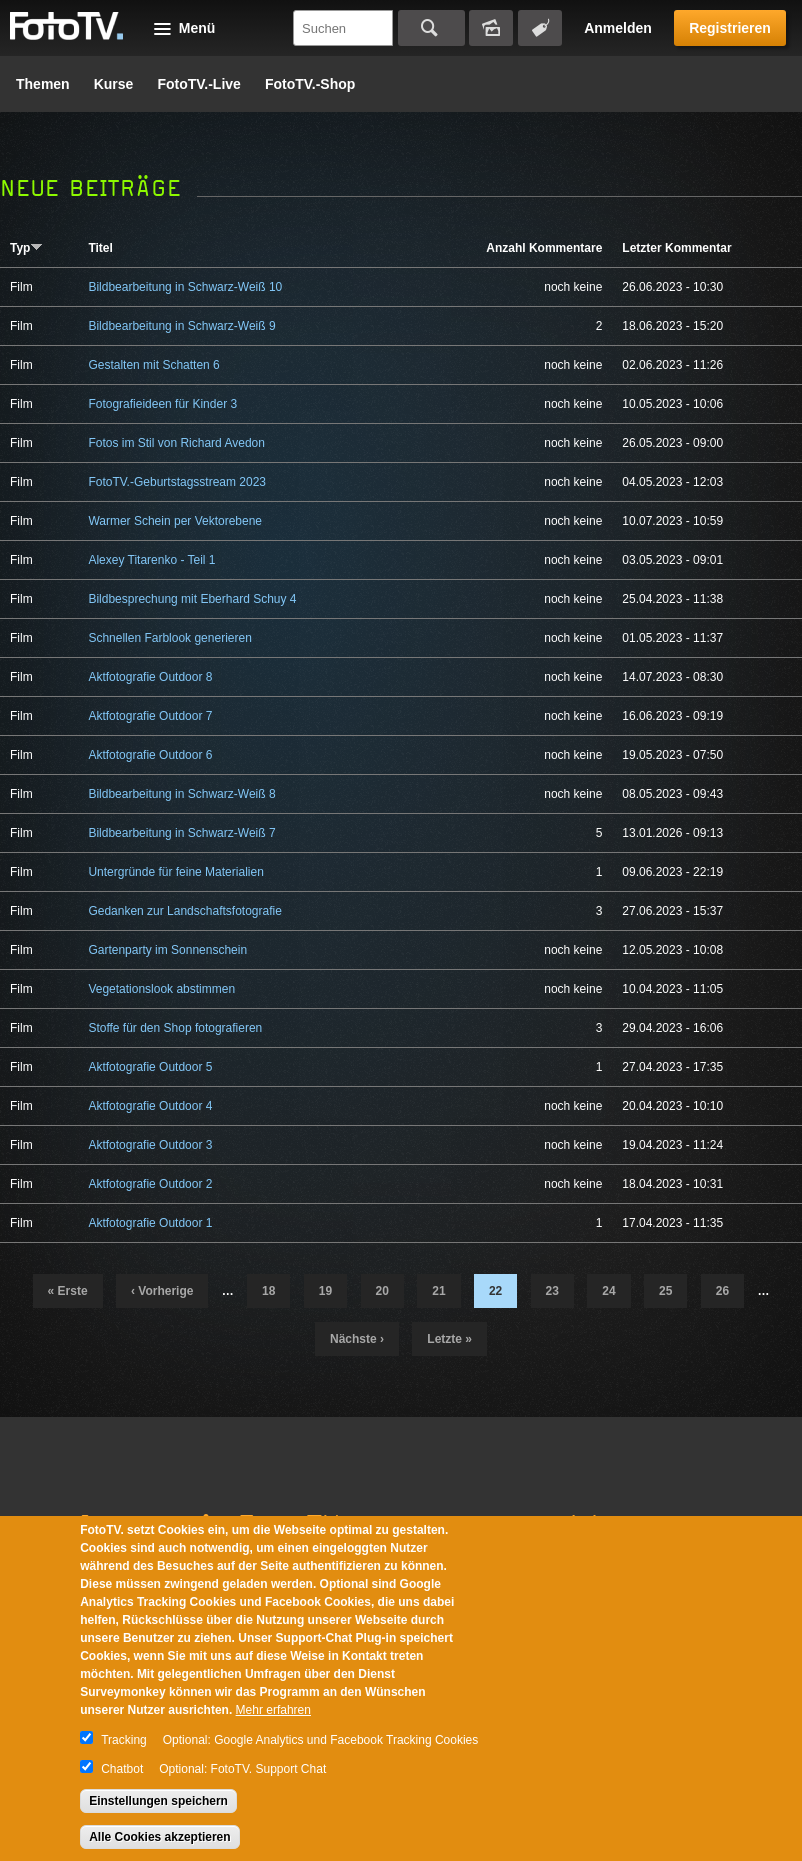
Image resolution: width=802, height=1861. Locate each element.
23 (552, 1291)
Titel (100, 248)
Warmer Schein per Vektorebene (175, 521)
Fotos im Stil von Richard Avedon (176, 443)
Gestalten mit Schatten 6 (153, 365)
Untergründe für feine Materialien (175, 872)
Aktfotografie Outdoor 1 (150, 1223)
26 (722, 1291)
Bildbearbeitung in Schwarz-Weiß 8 (181, 794)
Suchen (431, 28)
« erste (68, 1291)
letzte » (449, 1339)
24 (608, 1291)
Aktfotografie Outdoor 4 (150, 1106)
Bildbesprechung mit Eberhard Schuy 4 (192, 599)
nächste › (357, 1339)
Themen (43, 84)
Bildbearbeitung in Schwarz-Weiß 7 (181, 833)
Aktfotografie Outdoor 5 (150, 1067)
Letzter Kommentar (676, 248)
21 (438, 1291)
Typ (26, 248)
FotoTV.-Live (199, 84)
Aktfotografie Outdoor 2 (150, 1184)
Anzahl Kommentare (544, 248)
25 (665, 1291)
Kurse (114, 84)
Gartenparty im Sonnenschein (167, 950)
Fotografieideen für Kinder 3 (162, 404)
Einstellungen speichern (158, 1801)
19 (325, 1291)
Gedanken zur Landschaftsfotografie (184, 911)
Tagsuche (540, 28)
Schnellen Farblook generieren (169, 638)
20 (382, 1291)
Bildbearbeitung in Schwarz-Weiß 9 (181, 326)
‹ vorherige (162, 1291)
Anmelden (618, 28)
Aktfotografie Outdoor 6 (150, 755)
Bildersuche (491, 28)
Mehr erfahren (273, 1710)
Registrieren (730, 28)
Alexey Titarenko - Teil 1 (151, 560)
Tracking (124, 1740)
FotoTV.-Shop (310, 84)
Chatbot (122, 1769)
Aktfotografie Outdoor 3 (150, 1145)
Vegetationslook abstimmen (161, 989)
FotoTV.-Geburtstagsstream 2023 (177, 482)
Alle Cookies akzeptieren (159, 1837)
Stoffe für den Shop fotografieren (175, 1028)
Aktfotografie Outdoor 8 (150, 677)
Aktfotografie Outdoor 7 (150, 716)
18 (268, 1291)
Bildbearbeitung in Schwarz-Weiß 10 (185, 287)
